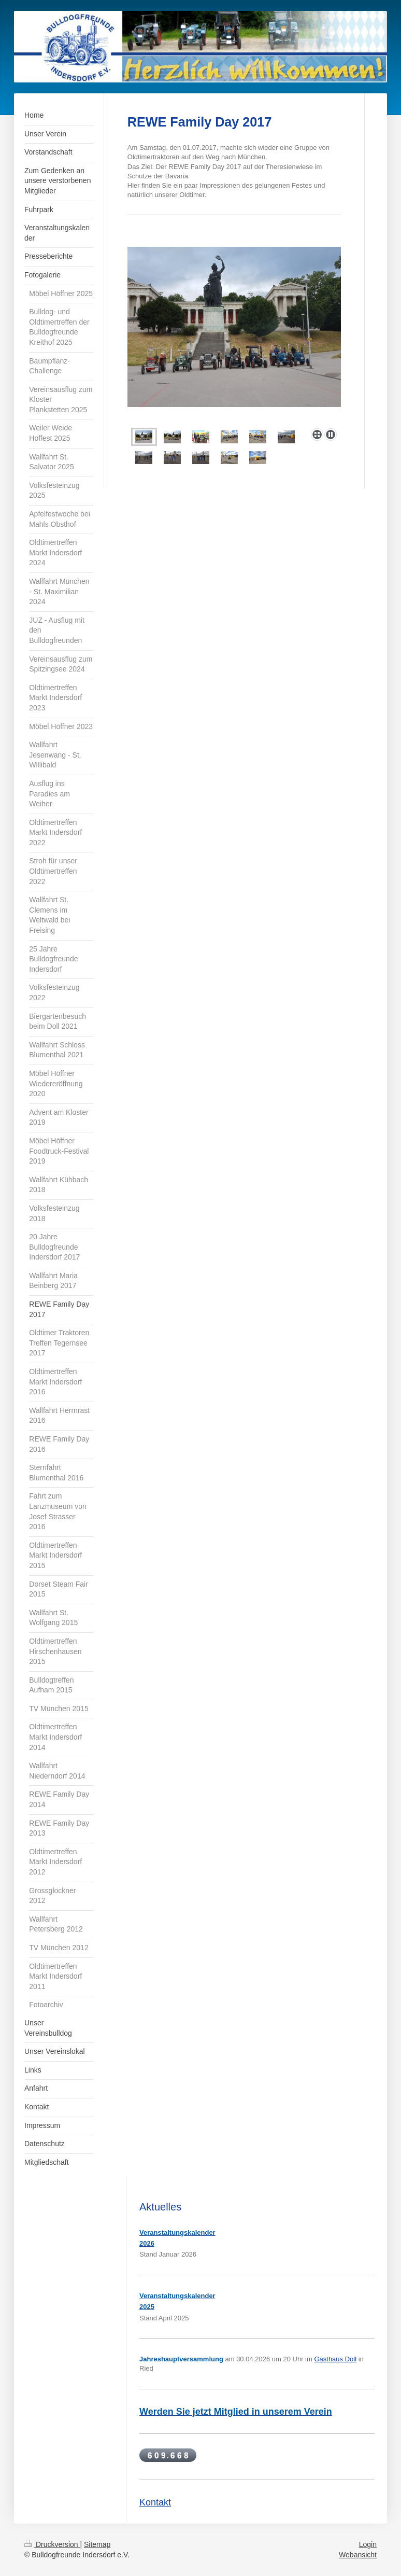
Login (368, 2544)
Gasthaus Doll (335, 2359)
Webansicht (358, 2555)
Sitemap (97, 2544)
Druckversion (52, 2544)
